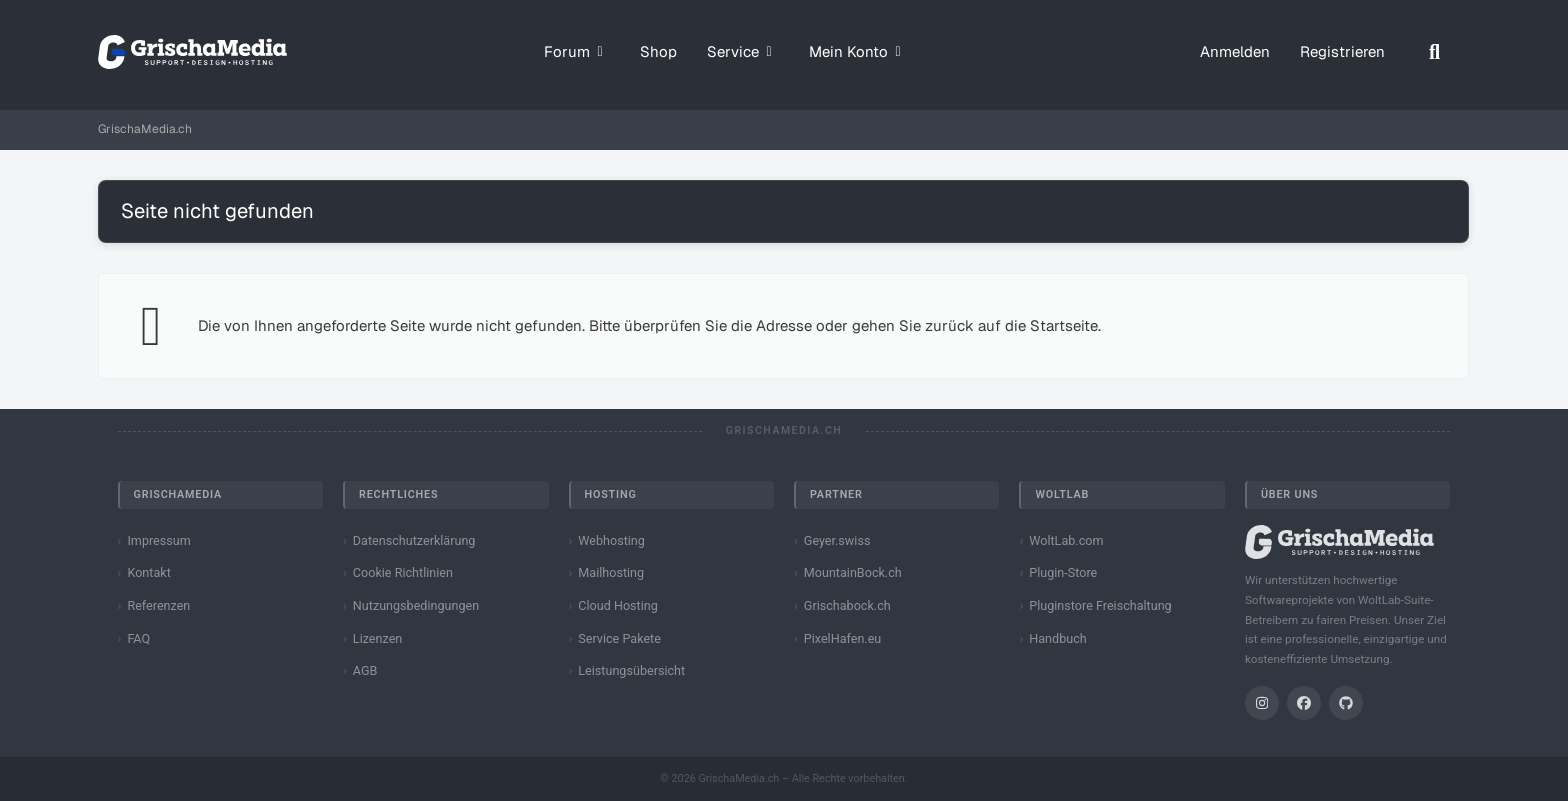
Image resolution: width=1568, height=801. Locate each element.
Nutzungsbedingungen (416, 605)
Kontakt (148, 572)
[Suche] (1435, 52)
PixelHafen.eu (843, 638)
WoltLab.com (1066, 540)
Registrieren (1342, 51)
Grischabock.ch (847, 605)
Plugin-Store (1063, 572)
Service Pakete (619, 638)
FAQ (138, 638)
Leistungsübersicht (631, 670)
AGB (365, 670)
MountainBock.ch (853, 572)
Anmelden (1235, 51)
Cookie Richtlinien (403, 572)
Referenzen (158, 605)
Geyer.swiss (837, 540)
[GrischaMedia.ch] (192, 52)
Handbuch (1057, 638)
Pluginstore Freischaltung (1100, 605)
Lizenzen (377, 638)
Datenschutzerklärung (414, 540)
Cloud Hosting (618, 605)
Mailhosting (611, 572)
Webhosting (611, 540)
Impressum (158, 540)
